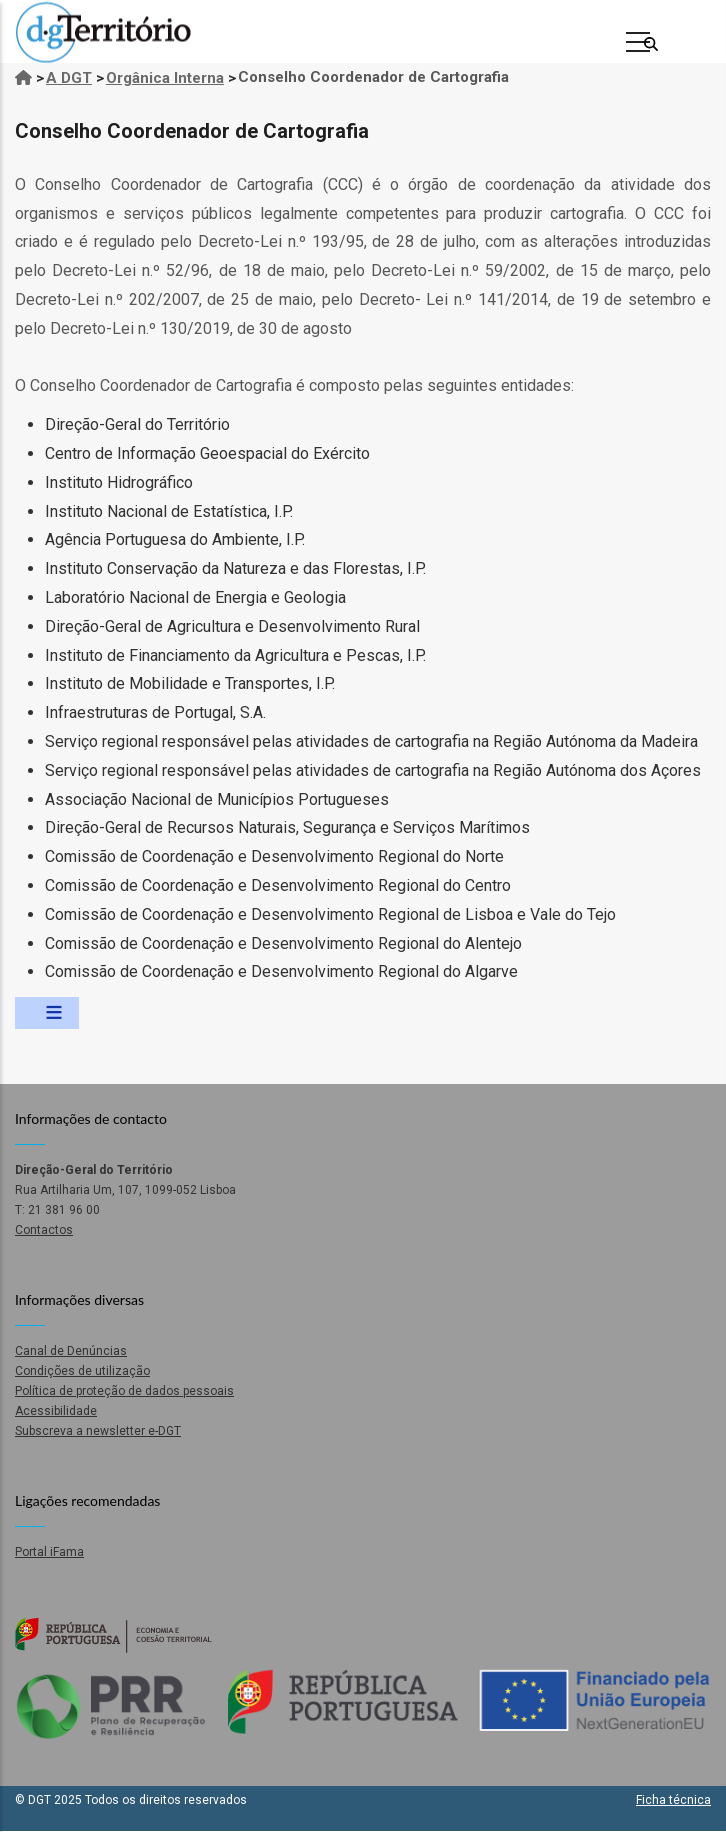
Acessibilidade (56, 1411)
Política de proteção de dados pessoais (124, 1391)
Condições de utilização (82, 1371)
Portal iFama (49, 1552)
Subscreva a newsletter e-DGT (98, 1431)
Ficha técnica (673, 1800)
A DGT (69, 78)
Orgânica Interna (165, 78)
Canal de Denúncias (71, 1351)
